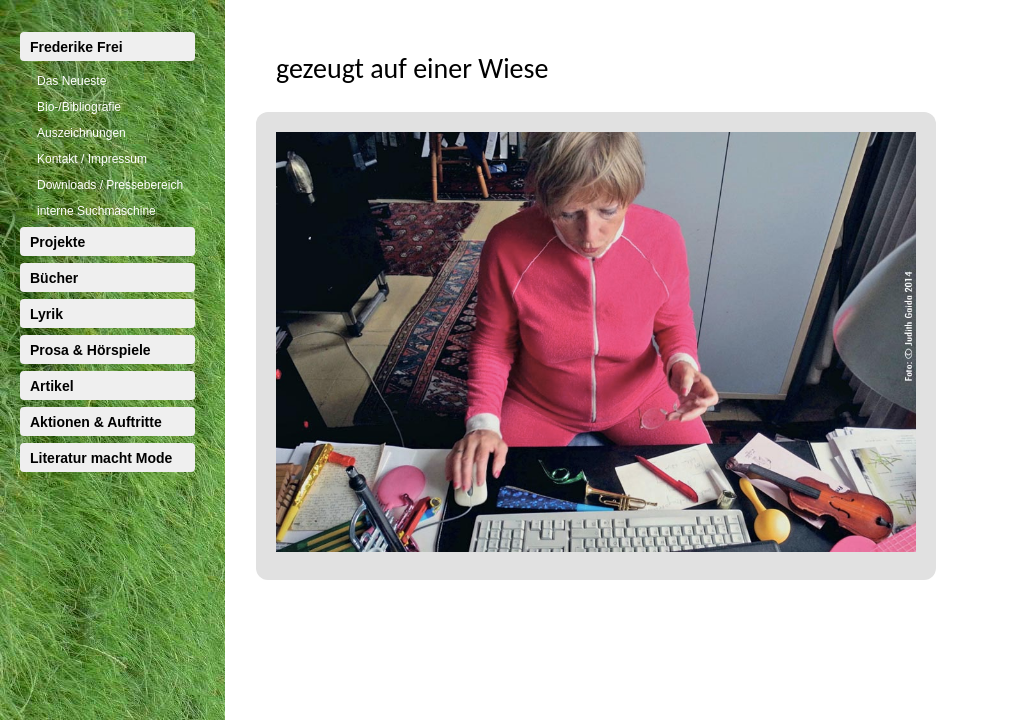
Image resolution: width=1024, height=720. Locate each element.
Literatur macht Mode (101, 458)
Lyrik (46, 314)
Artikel (52, 386)
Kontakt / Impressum (92, 159)
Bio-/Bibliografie (79, 107)
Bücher (54, 278)
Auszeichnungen (81, 133)
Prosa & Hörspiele (90, 350)
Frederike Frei (76, 47)
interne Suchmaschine (96, 211)
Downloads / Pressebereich (110, 185)
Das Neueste (71, 81)
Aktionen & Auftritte (96, 422)
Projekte (57, 242)
